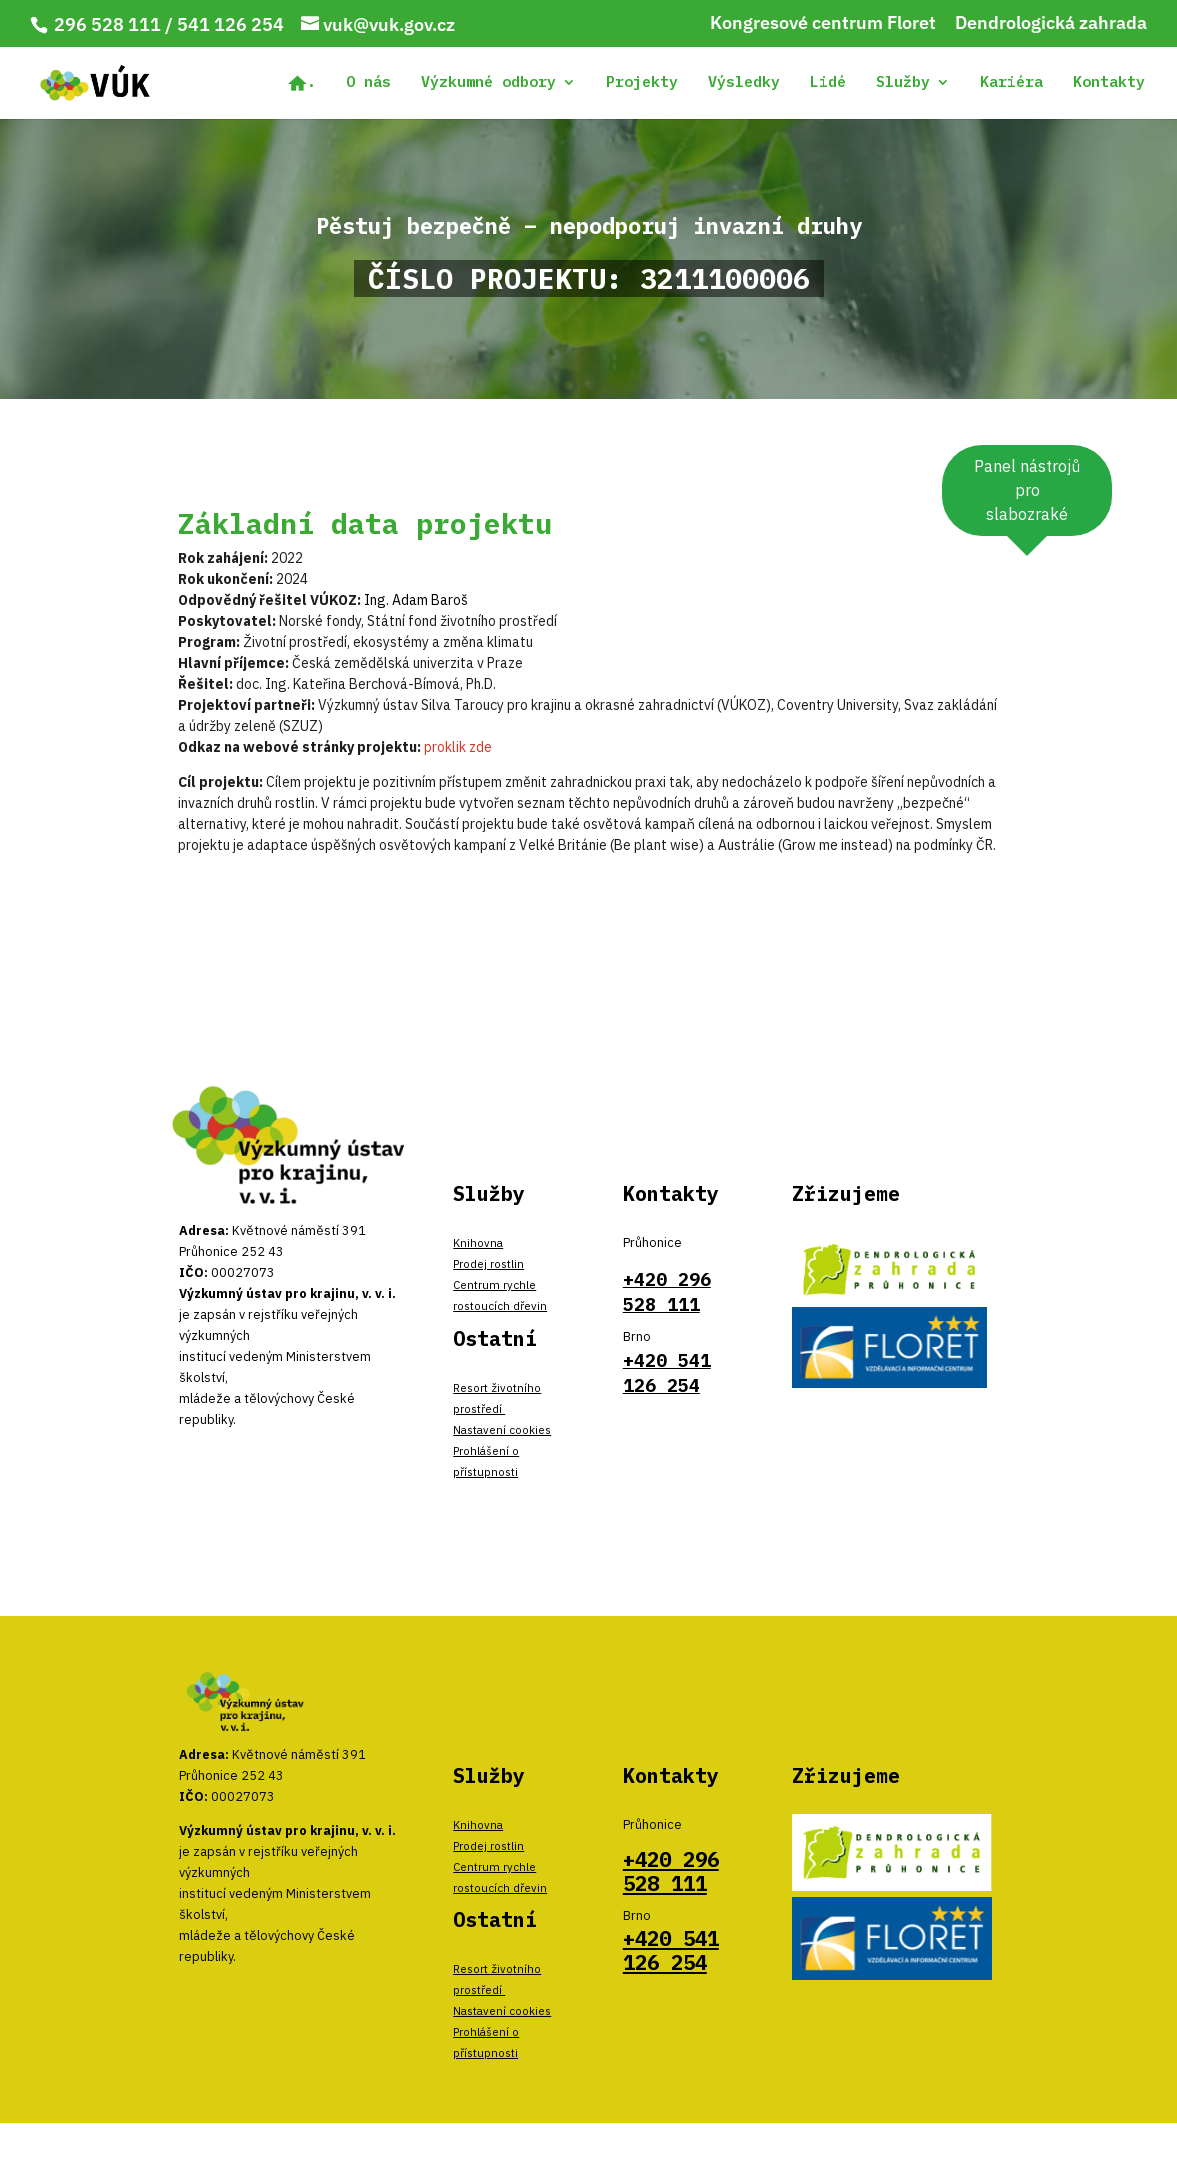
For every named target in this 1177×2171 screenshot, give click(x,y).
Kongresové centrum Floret (823, 24)
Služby (903, 83)
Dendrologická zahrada (1051, 24)
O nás (368, 83)
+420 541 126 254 (671, 1950)
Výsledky (744, 83)
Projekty (642, 83)
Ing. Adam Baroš (416, 600)
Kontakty (1109, 83)
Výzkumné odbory (488, 83)
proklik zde (458, 747)
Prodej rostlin (488, 1263)
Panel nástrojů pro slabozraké (1027, 490)
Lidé (828, 83)
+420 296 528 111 (671, 1871)
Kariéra (1011, 83)
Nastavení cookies (502, 1429)
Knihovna (478, 1242)
